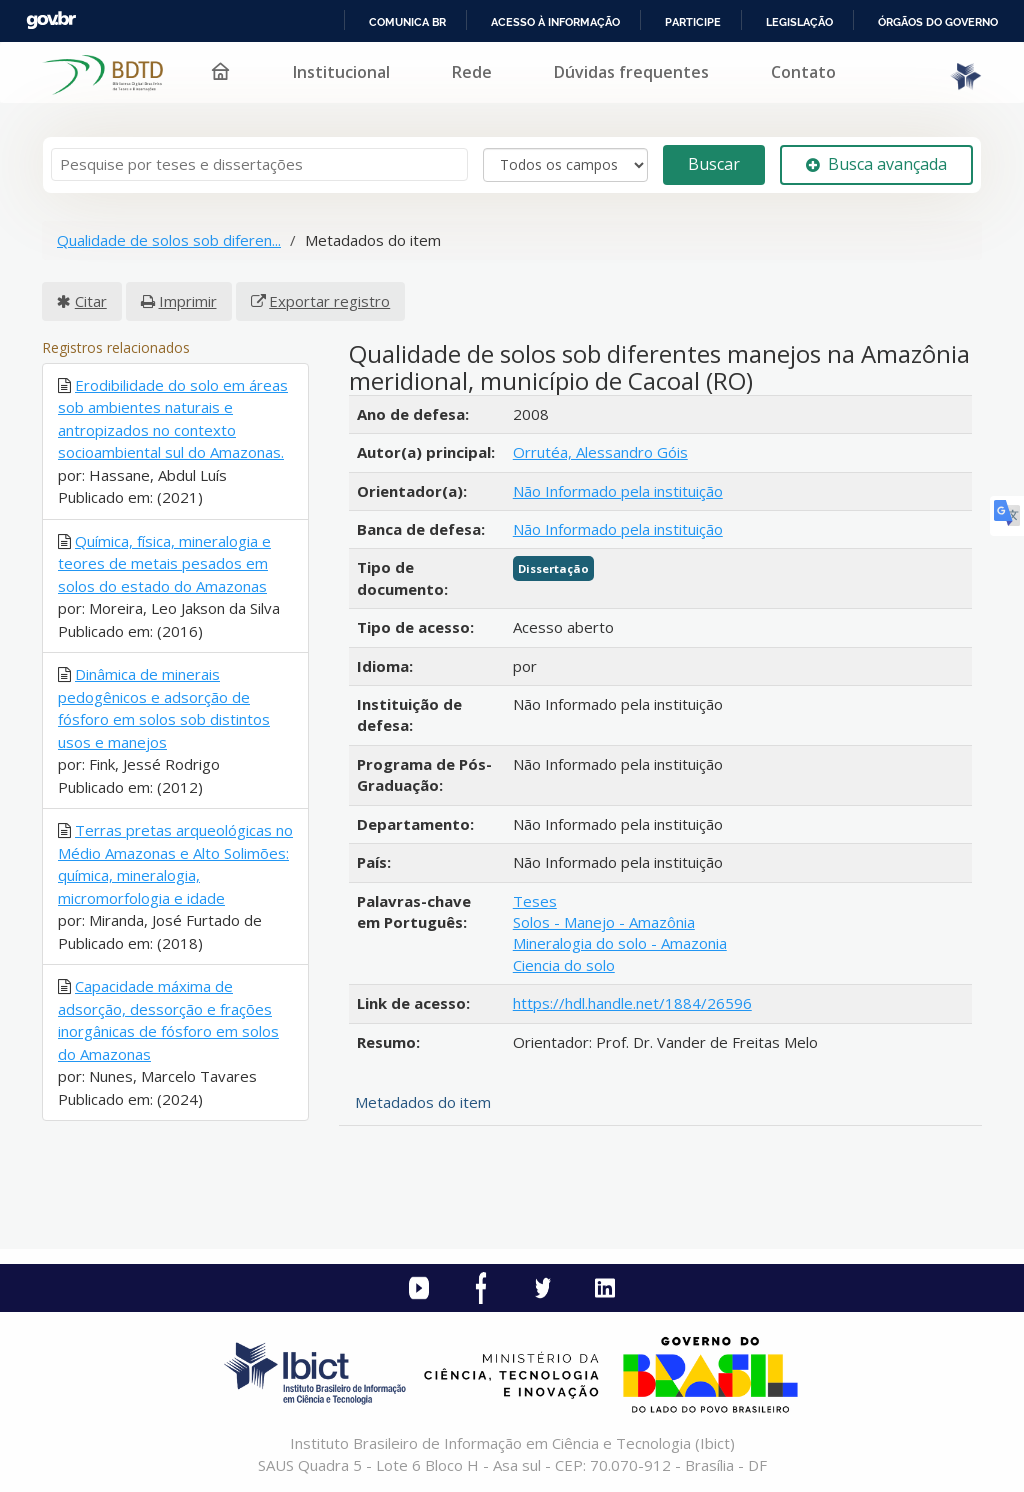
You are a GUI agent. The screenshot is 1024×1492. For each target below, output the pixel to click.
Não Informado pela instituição (618, 491)
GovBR (51, 20)
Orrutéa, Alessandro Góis (600, 452)
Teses (535, 901)
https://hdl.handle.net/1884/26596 (632, 1003)
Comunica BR (407, 22)
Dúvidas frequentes (631, 72)
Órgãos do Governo (938, 22)
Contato (803, 72)
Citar (91, 301)
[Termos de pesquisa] (259, 164)
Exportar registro (329, 301)
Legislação (799, 22)
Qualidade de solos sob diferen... (169, 240)
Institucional (341, 72)
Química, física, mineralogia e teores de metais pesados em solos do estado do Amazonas (164, 563)
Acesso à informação (555, 22)
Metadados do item (423, 1102)
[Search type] (565, 165)
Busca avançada (876, 164)
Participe (693, 22)
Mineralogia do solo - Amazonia (620, 943)
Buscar (714, 164)
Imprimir (188, 301)
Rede (472, 72)
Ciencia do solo (564, 965)
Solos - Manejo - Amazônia (604, 922)
